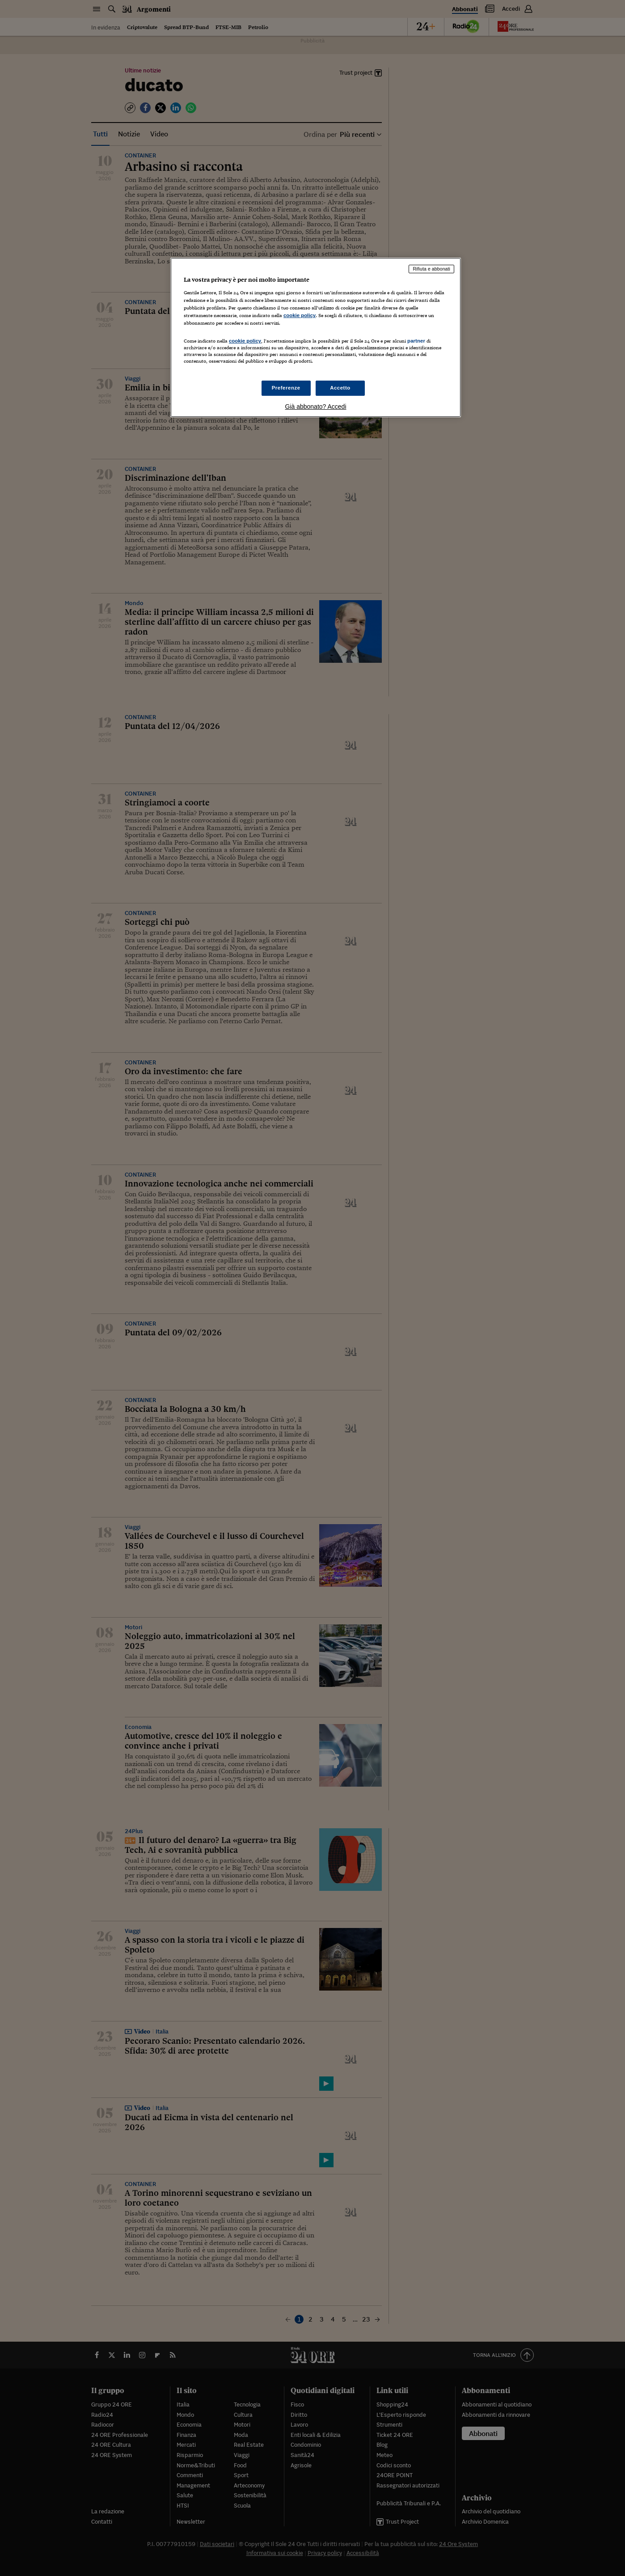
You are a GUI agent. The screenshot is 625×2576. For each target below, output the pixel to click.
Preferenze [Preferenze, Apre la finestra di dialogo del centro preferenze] (286, 387)
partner (416, 340)
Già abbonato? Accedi (315, 406)
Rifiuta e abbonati (431, 268)
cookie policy (299, 315)
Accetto (340, 387)
